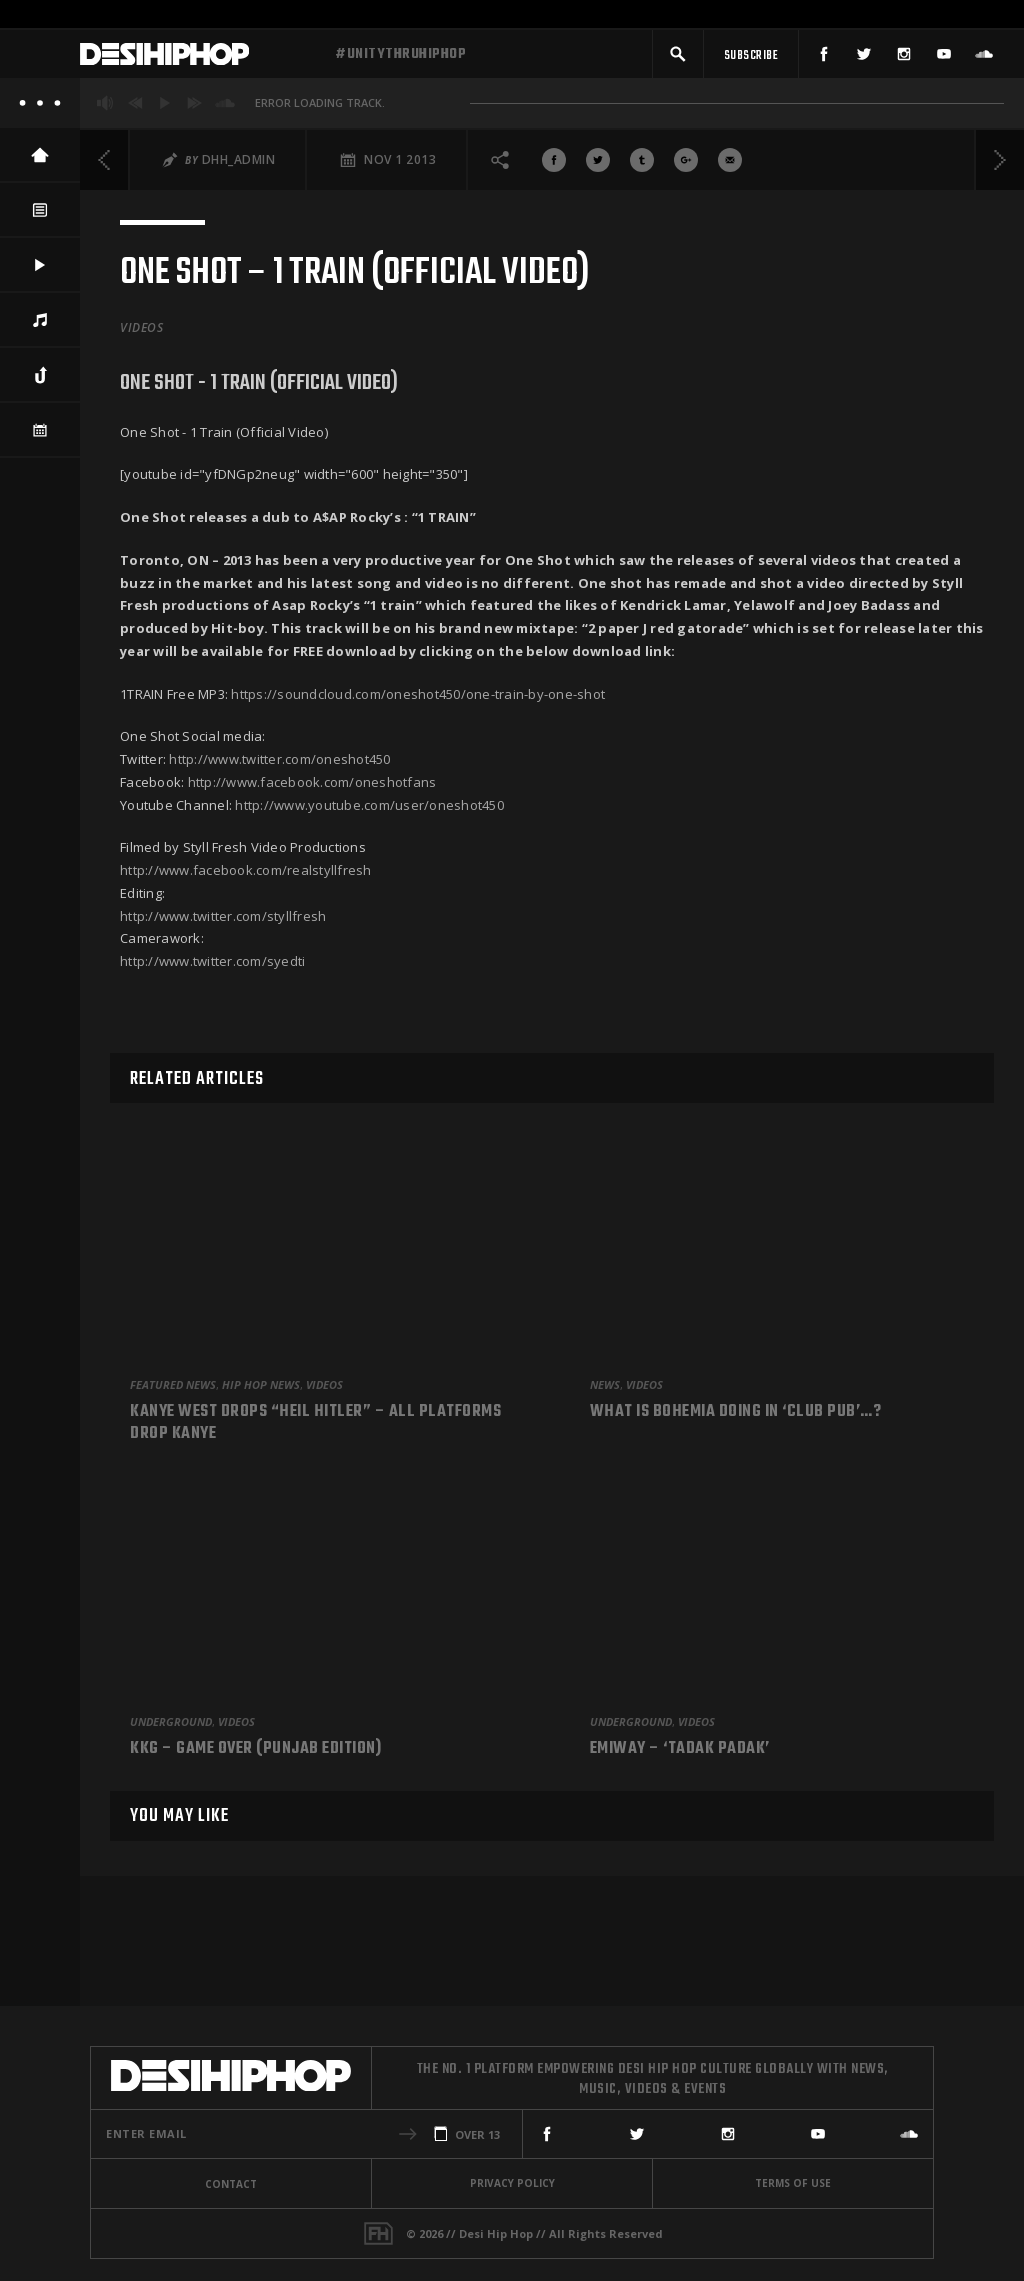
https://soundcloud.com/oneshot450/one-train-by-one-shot (418, 701)
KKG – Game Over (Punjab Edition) (255, 1750)
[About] (40, 110)
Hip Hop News (261, 1384)
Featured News (173, 1384)
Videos (141, 335)
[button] (678, 57)
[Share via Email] (730, 167)
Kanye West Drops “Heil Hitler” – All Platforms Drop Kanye (315, 1423)
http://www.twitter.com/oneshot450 (279, 766)
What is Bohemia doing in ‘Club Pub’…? (736, 1413)
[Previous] (105, 167)
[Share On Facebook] (554, 167)
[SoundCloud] (984, 57)
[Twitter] (864, 57)
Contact (231, 2184)
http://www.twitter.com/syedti (212, 968)
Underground (171, 1721)
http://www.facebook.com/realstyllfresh (246, 877)
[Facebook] (824, 57)
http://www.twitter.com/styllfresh (223, 923)
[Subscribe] (751, 57)
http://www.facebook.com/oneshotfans (312, 789)
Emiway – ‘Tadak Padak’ (680, 1750)
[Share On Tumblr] (642, 167)
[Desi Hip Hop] (200, 58)
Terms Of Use (793, 2183)
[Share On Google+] (686, 167)
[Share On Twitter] (598, 167)
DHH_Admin (239, 166)
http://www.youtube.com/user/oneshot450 (369, 812)
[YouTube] (944, 57)
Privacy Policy (512, 2183)
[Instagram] (904, 57)
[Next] (999, 167)
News (605, 1384)
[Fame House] (378, 2233)
